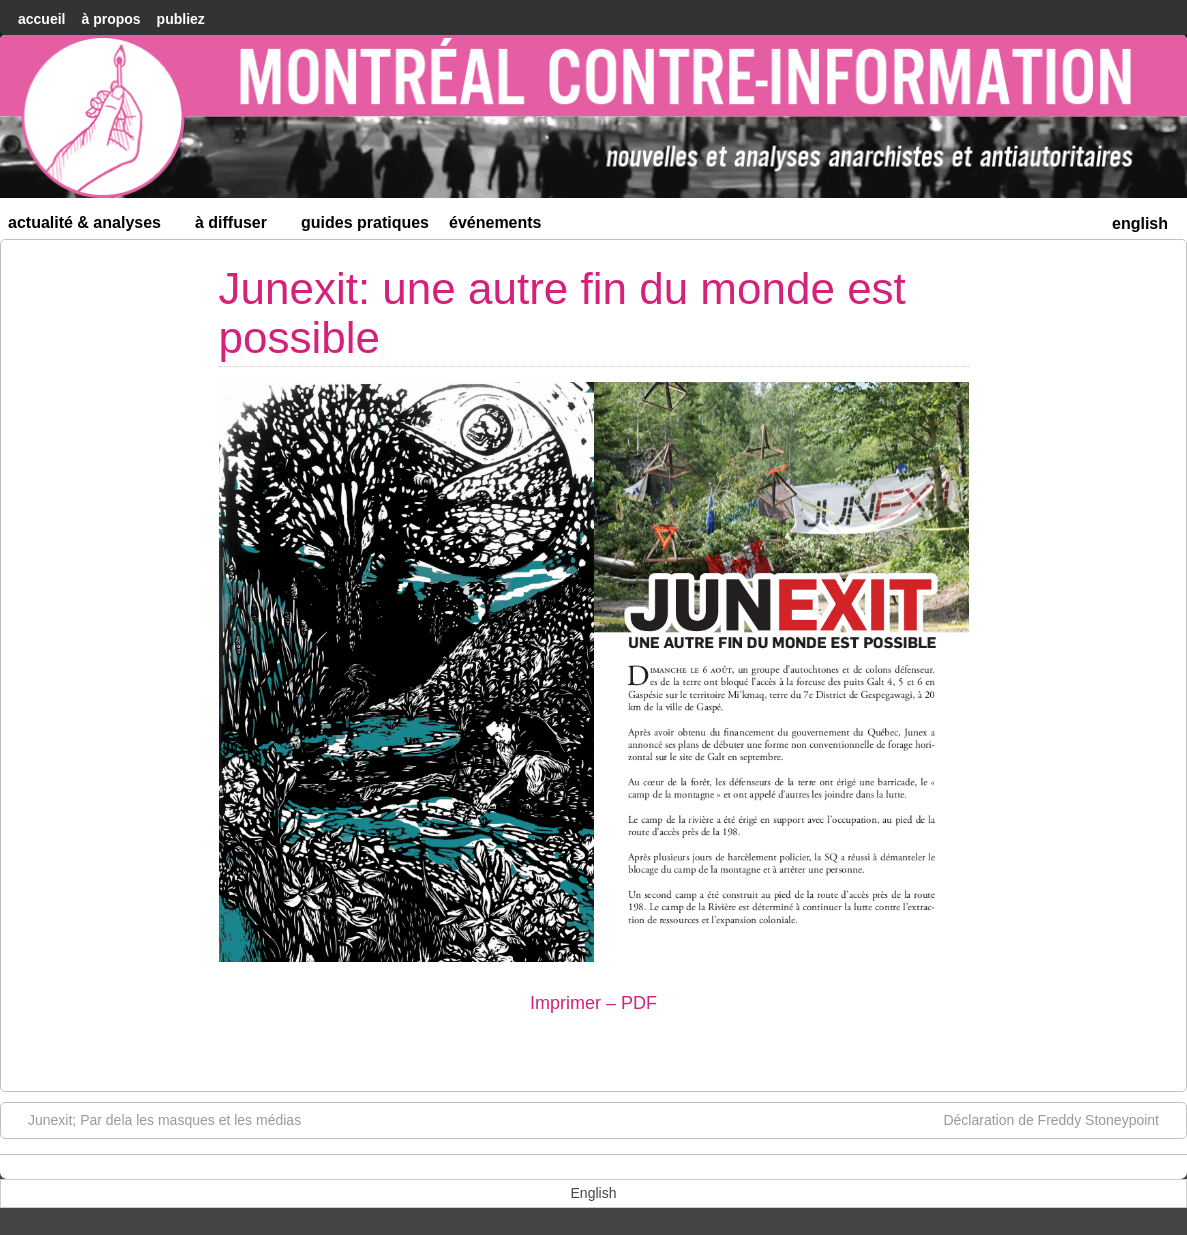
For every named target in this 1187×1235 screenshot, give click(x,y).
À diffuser (239, 226)
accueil (41, 19)
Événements (495, 222)
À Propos (110, 19)
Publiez (181, 19)
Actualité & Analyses (93, 226)
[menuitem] (1140, 221)
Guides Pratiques (365, 222)
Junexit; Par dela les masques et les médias (154, 1119)
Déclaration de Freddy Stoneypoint (1061, 1119)
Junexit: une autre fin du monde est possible (562, 312)
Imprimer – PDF (593, 1003)
